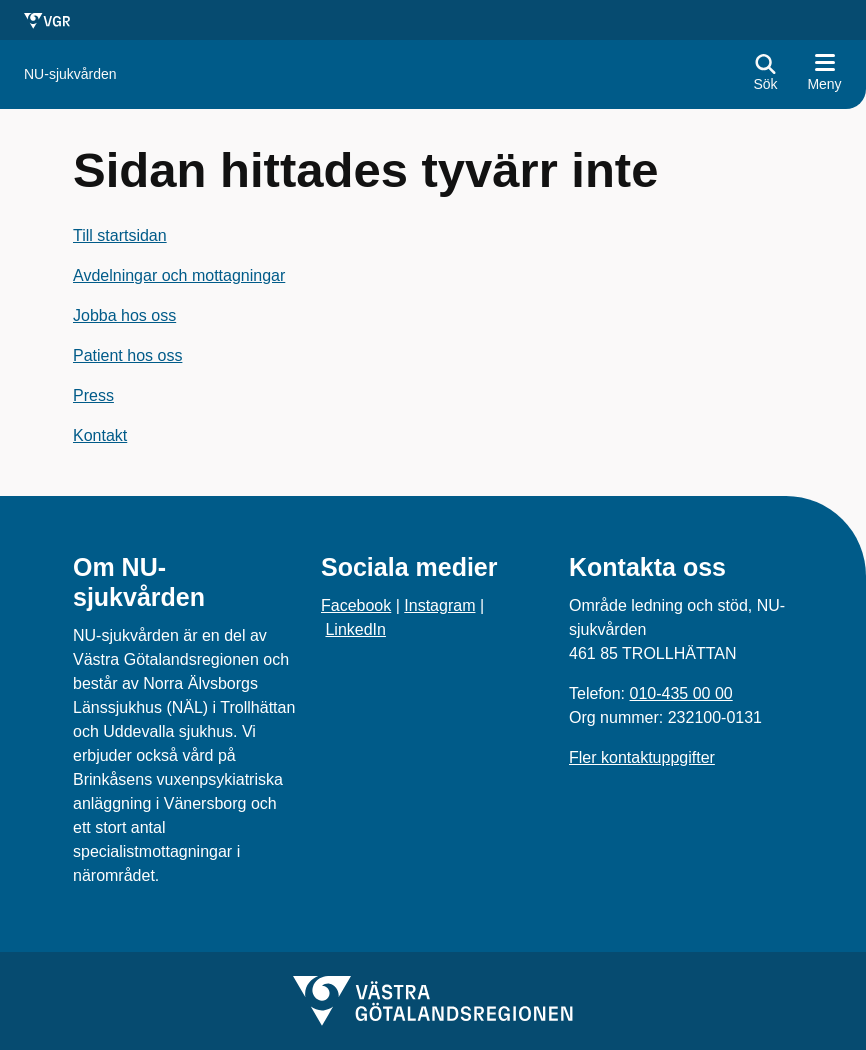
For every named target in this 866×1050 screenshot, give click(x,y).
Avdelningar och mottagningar (179, 275)
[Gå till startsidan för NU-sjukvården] (70, 74)
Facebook (356, 605)
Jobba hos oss (124, 315)
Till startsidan (120, 235)
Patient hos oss (127, 355)
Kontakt (100, 435)
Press (93, 395)
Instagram (439, 605)
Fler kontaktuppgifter (642, 757)
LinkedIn (355, 629)
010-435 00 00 (680, 693)
